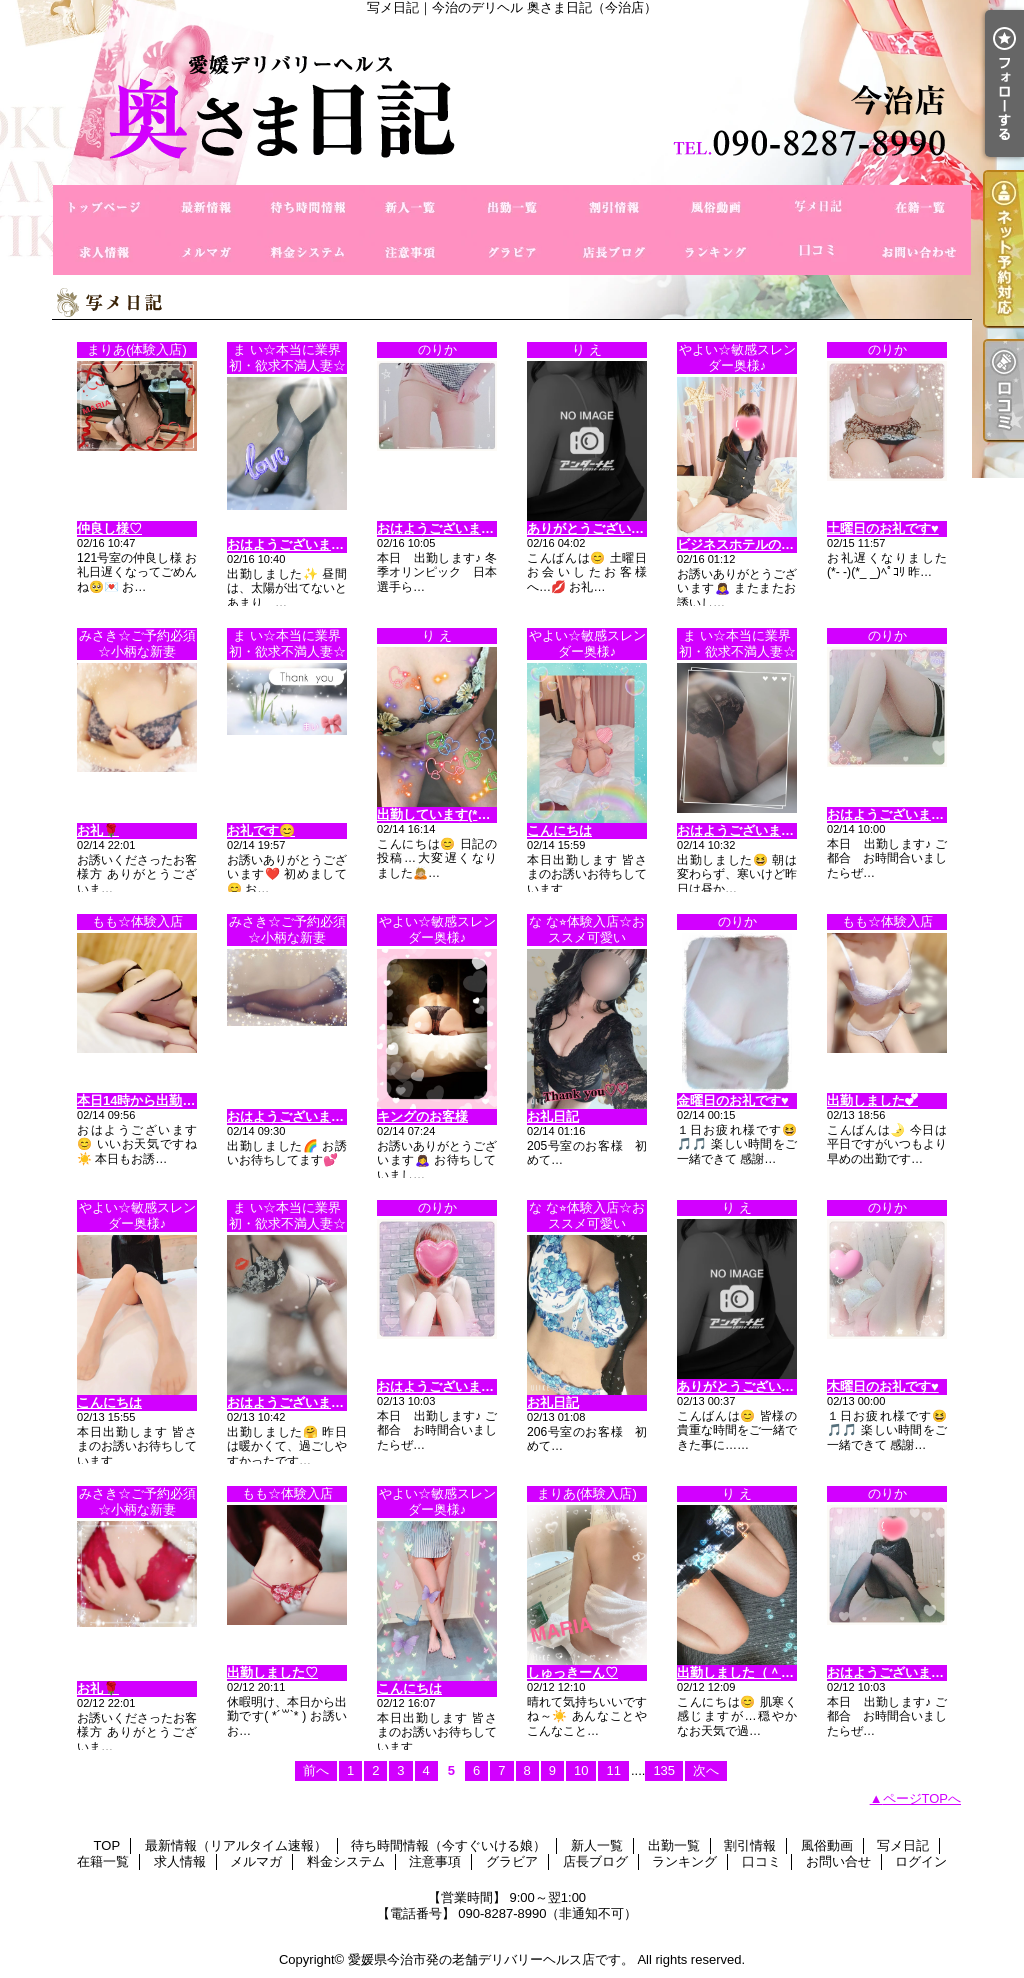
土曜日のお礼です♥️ (883, 528)
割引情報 (614, 207)
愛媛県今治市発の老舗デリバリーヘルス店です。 (491, 1959)
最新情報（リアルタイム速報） (206, 207)
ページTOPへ (922, 1798)
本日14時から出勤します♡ (155, 1100)
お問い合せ (920, 252)
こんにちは (559, 830)
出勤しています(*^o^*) (443, 814)
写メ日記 (818, 207)
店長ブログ (614, 252)
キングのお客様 (422, 1116)
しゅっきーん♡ (572, 1672)
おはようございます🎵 (443, 528)
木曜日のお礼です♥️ (883, 1386)
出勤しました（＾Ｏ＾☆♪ (752, 1672)
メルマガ (206, 252)
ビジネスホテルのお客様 (748, 544)
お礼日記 (553, 1116)
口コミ (818, 252)
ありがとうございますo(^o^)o (766, 1386)
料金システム (308, 252)
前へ (316, 1770)
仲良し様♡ (109, 528)
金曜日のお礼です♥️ (733, 1100)
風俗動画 (716, 207)
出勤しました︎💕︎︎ (872, 1100)
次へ (706, 1770)
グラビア (512, 252)
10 (581, 1770)
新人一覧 (410, 207)
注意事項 (410, 252)
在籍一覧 (920, 207)
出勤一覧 (512, 207)
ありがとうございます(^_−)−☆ (618, 528)
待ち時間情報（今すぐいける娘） (308, 207)
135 (664, 1770)
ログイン (921, 1861)
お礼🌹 (98, 830)
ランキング (716, 252)
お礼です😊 (261, 830)
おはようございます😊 (293, 544)
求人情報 (104, 252)
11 (613, 1770)
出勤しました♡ (272, 1672)
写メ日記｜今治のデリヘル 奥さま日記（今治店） (512, 100)
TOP (104, 207)
